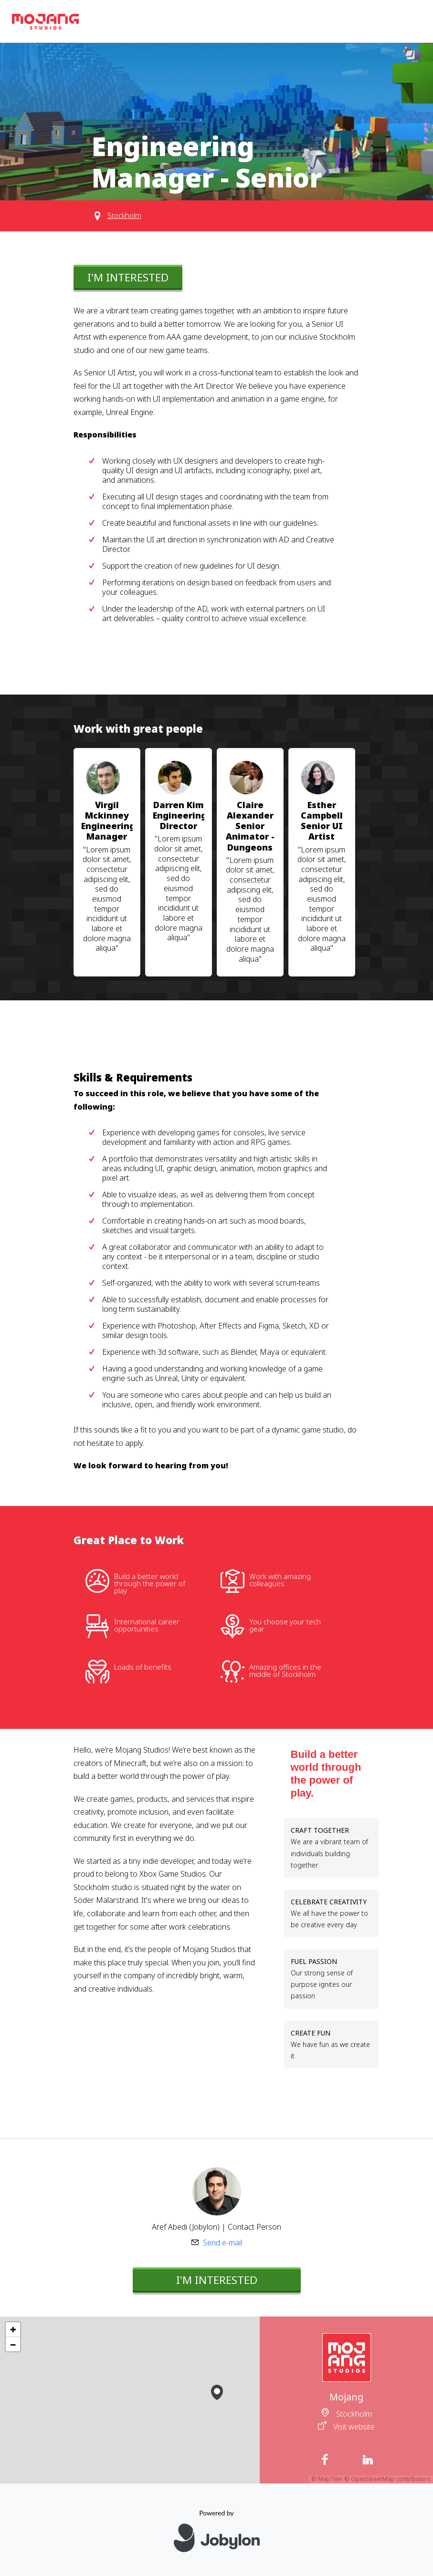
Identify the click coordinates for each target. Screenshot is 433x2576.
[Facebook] (325, 2460)
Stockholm (124, 215)
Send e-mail (222, 2242)
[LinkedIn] (368, 2460)
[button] (217, 2390)
